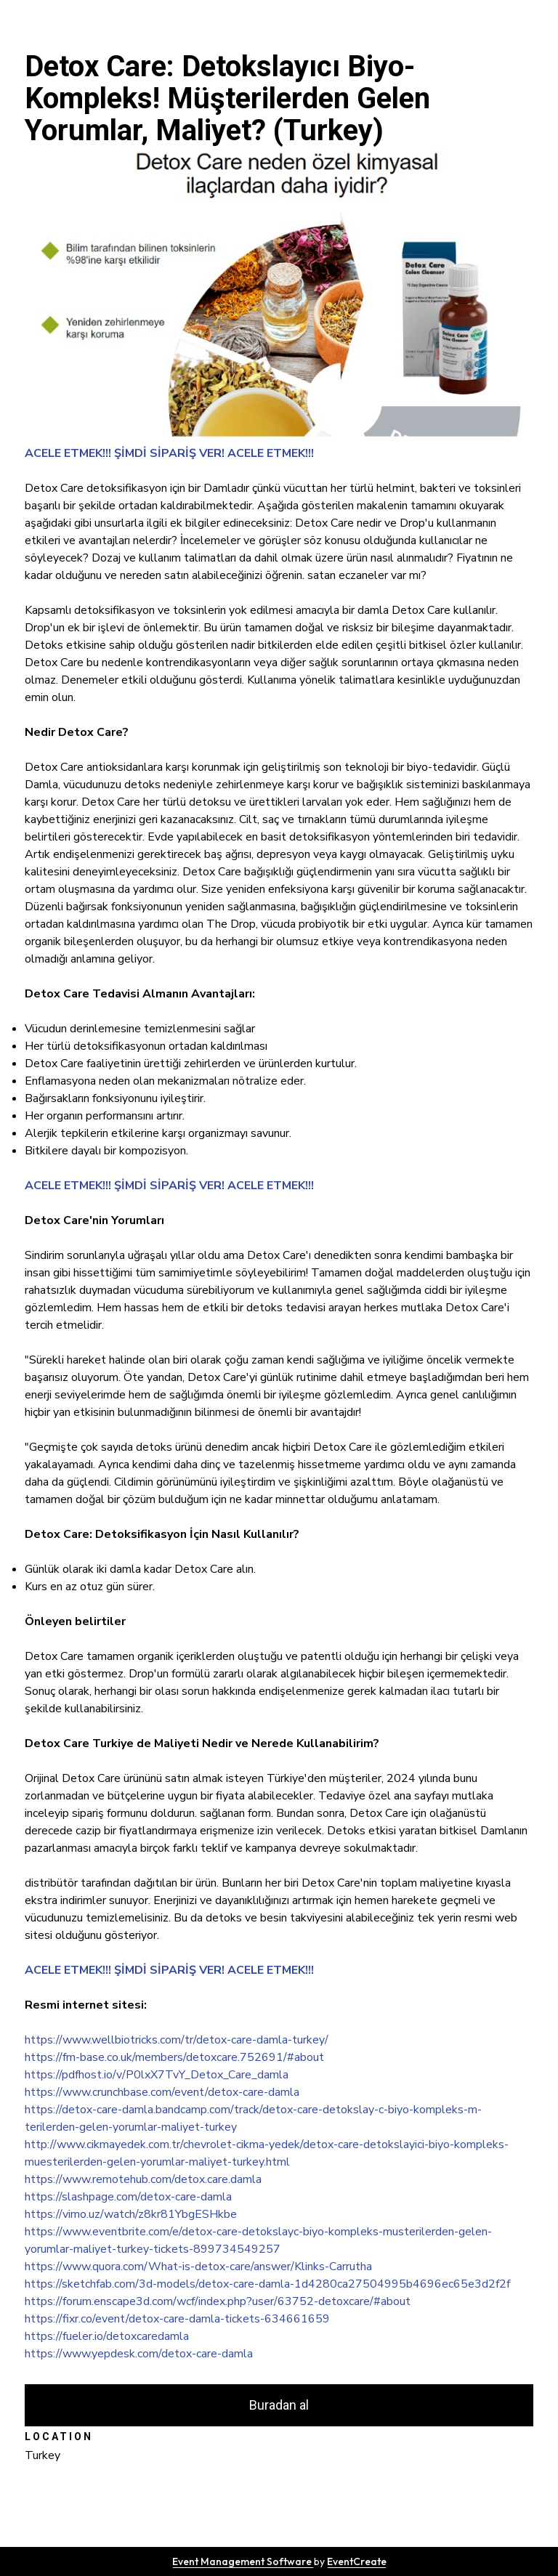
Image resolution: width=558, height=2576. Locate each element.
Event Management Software (243, 2561)
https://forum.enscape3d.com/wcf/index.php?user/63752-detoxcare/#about (218, 2301)
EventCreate (357, 2561)
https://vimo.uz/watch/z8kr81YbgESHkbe (131, 2214)
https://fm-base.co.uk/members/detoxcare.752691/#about (174, 2057)
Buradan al (279, 2405)
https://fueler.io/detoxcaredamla (107, 2336)
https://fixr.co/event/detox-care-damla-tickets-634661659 (177, 2319)
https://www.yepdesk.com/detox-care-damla (139, 2354)
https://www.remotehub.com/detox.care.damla (143, 2179)
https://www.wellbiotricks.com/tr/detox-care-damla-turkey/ (176, 2040)
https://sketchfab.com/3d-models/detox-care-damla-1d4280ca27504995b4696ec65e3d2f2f (267, 2284)
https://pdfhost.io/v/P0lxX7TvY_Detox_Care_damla (156, 2075)
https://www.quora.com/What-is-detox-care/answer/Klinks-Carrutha (198, 2267)
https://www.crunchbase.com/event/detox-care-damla (162, 2092)
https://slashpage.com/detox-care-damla (128, 2197)
